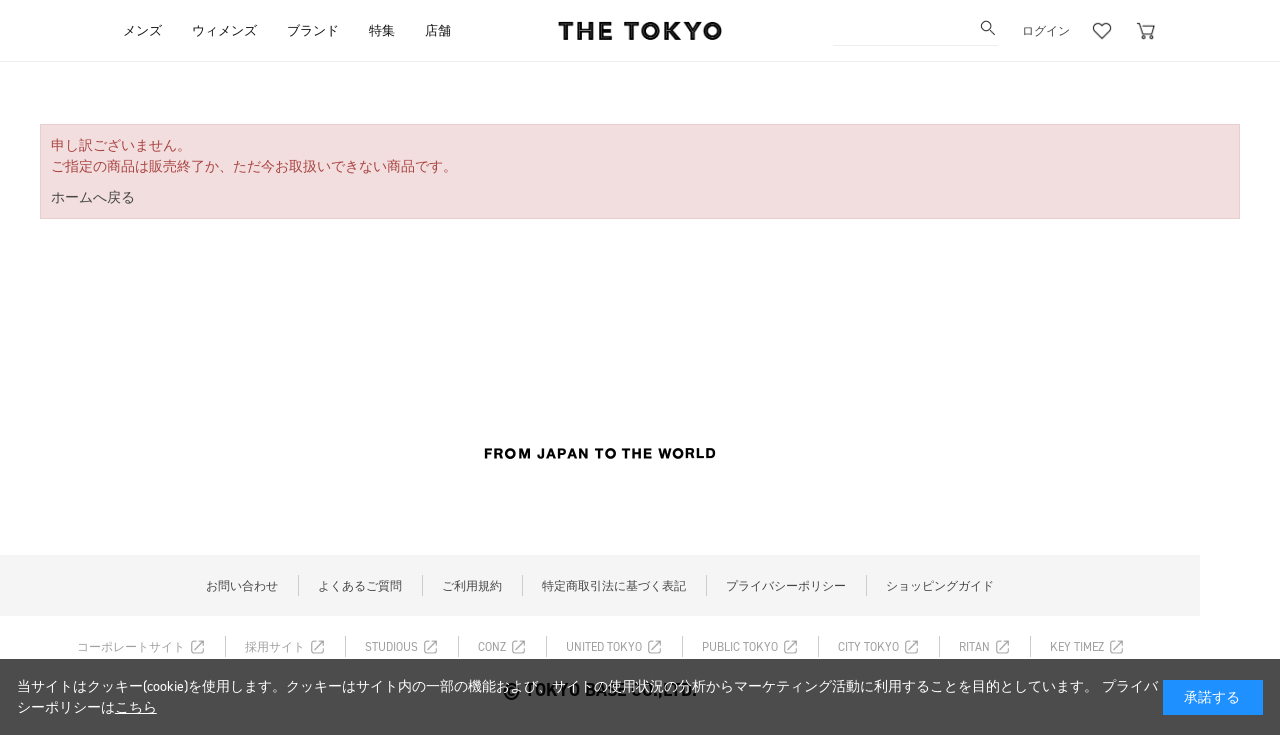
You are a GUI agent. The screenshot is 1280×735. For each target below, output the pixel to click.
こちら (136, 707)
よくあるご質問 (360, 586)
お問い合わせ (242, 586)
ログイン (1046, 31)
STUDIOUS (391, 647)
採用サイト (275, 647)
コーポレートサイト (131, 647)
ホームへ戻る (93, 197)
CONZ (492, 647)
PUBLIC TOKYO (740, 647)
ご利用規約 (472, 586)
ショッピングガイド (940, 586)
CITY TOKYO (868, 647)
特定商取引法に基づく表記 (614, 586)
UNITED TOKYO (604, 647)
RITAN (974, 647)
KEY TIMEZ (1077, 647)
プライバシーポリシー (786, 586)
